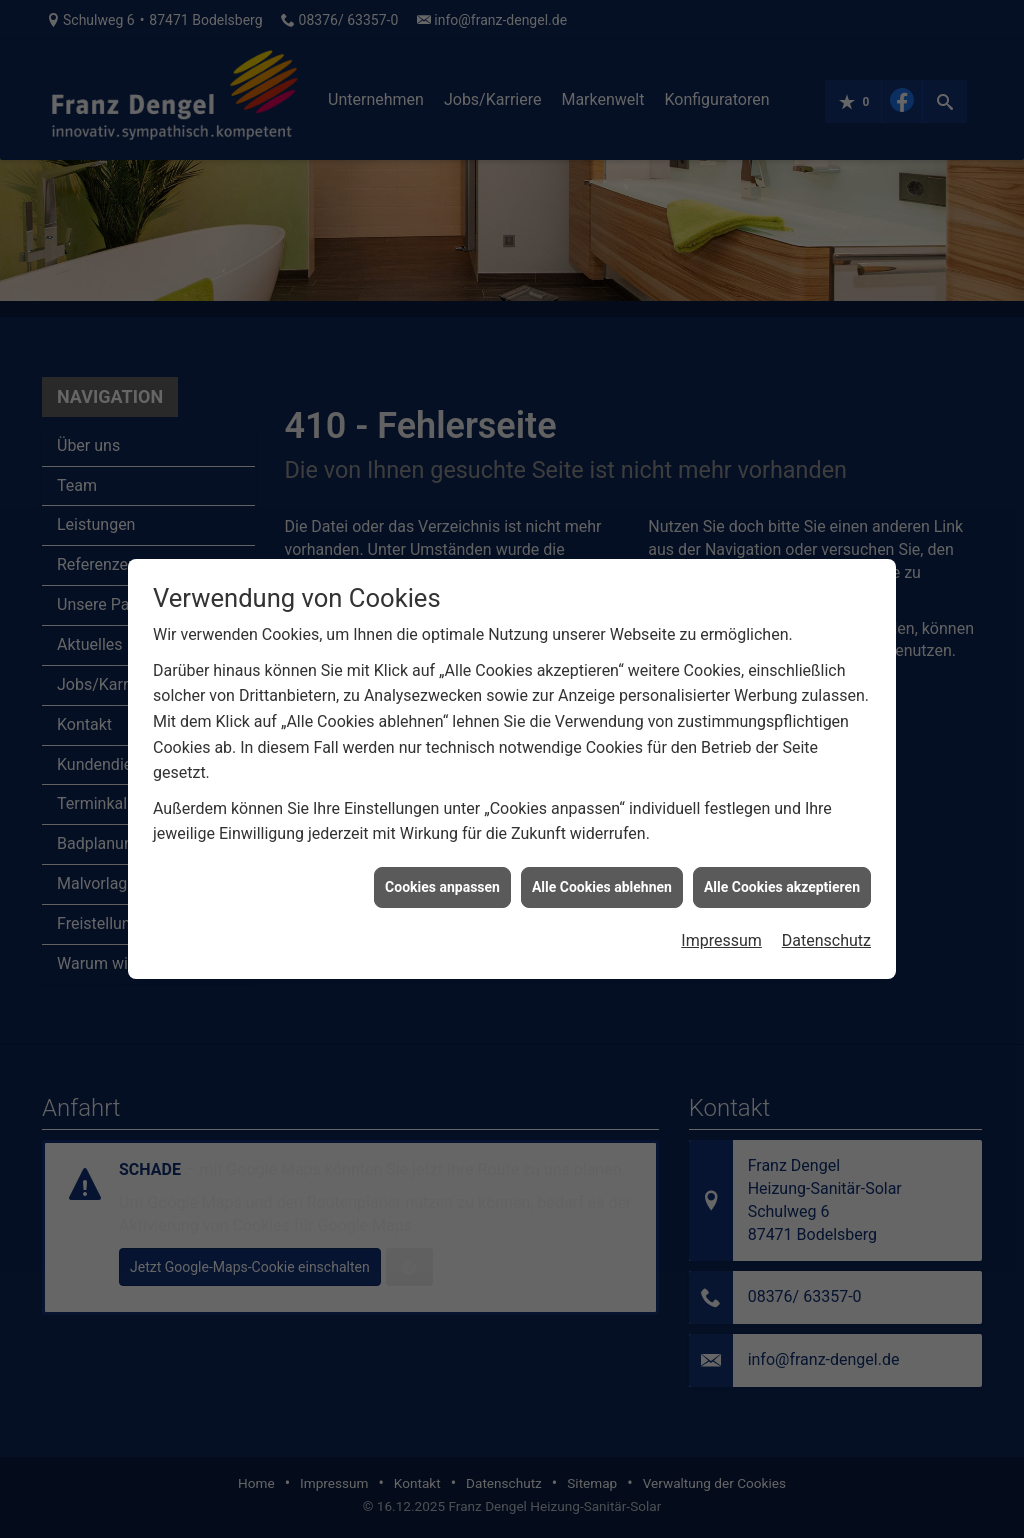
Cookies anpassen (442, 864)
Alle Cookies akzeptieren (782, 864)
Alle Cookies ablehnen (602, 864)
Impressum (721, 918)
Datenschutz (826, 918)
